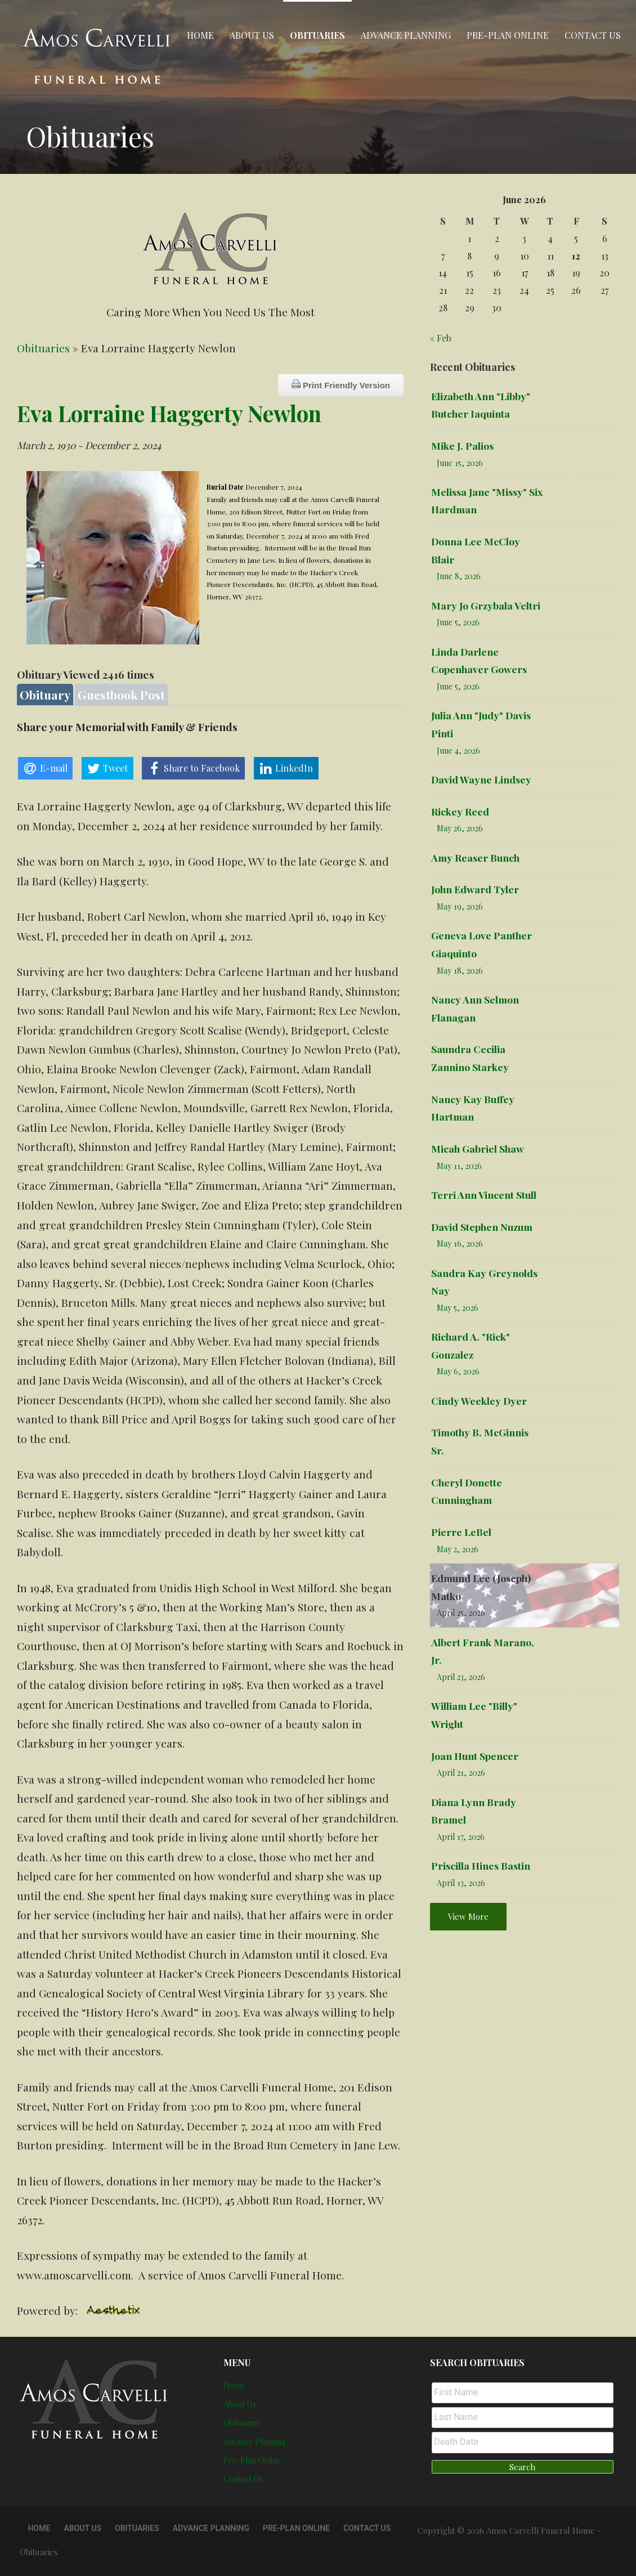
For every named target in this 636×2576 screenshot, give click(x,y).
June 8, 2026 (459, 576)
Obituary (45, 694)
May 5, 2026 (457, 1307)
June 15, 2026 (460, 463)
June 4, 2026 (458, 750)
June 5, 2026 (458, 622)
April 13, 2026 (461, 1883)
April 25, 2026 (461, 1612)
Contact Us (593, 35)
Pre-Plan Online (508, 35)
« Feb (440, 338)
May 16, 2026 (460, 1243)
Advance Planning (406, 35)
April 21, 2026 (461, 1772)
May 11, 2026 (459, 1166)
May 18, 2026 (460, 970)
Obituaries (317, 35)
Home (200, 35)
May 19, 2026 (460, 906)
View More (468, 1916)
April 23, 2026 (461, 1677)
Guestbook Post (121, 694)
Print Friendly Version (341, 384)
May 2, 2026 (457, 1549)
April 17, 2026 (461, 1836)
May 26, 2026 (460, 828)
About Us (252, 35)
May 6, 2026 (458, 1371)
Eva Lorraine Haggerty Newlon (169, 413)
